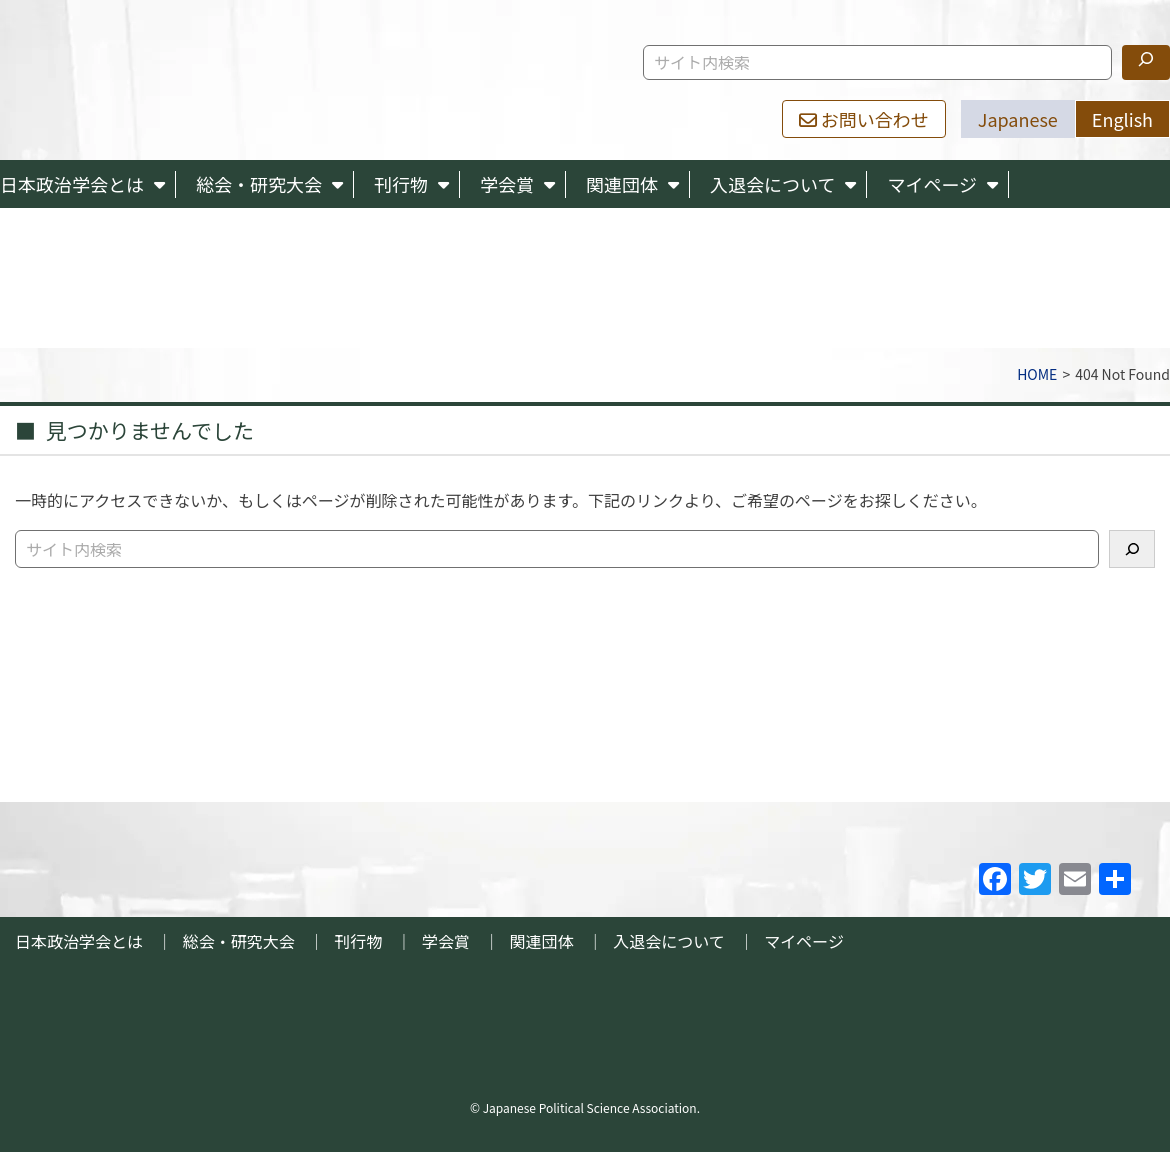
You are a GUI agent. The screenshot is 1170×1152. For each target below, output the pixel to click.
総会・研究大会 (259, 184)
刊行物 (401, 184)
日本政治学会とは (72, 184)
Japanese (1018, 119)
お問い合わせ (864, 119)
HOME (1037, 374)
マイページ (932, 184)
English (1122, 119)
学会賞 (507, 184)
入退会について (772, 184)
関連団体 (622, 184)
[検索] (1146, 62)
